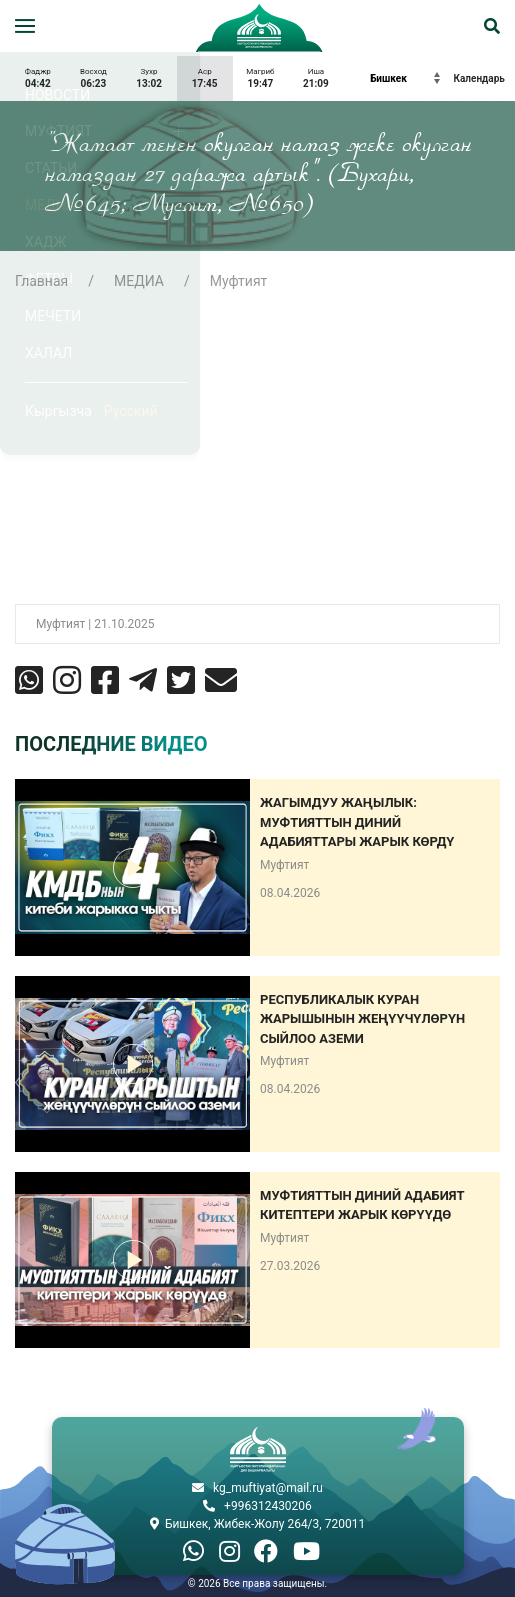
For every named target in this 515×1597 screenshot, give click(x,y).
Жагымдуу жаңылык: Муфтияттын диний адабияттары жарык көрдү (357, 822)
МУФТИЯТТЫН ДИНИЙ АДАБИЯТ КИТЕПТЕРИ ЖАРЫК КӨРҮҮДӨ (362, 1205)
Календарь (479, 78)
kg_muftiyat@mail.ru (268, 1488)
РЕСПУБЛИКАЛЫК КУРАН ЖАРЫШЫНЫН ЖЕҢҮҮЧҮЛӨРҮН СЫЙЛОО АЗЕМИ (362, 1019)
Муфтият (239, 281)
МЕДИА (139, 281)
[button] (25, 26)
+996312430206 (268, 1506)
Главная (41, 281)
